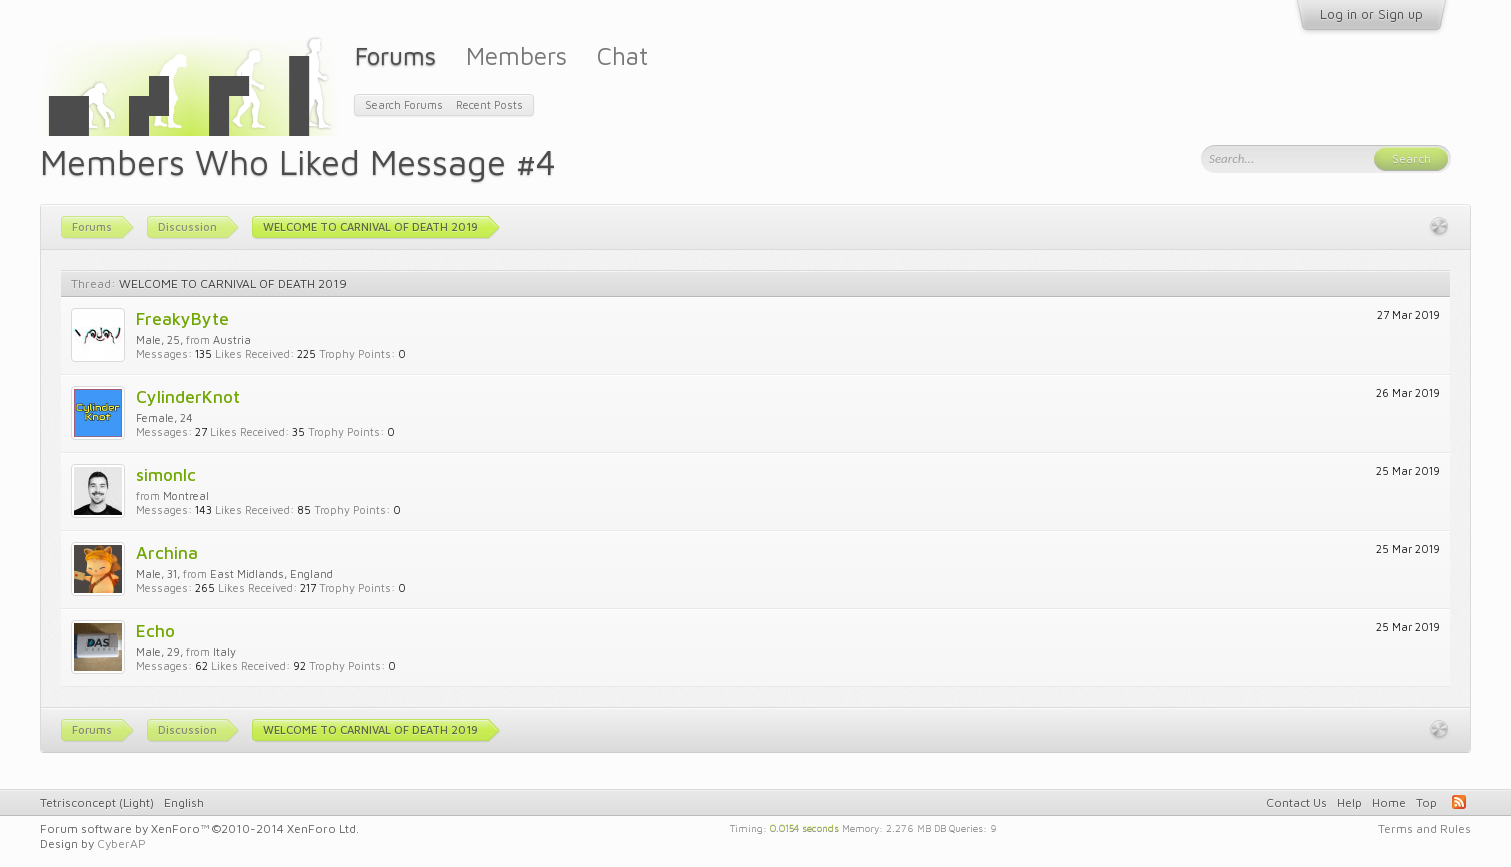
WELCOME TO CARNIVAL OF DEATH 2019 (233, 283)
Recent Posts (489, 104)
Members (516, 55)
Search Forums (404, 104)
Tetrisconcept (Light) (97, 802)
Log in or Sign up (1371, 14)
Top (1426, 802)
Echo (155, 630)
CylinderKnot (188, 396)
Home (1389, 802)
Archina (167, 552)
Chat (622, 55)
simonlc (166, 474)
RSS (1459, 802)
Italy (224, 651)
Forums (395, 55)
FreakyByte (182, 318)
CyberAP (121, 843)
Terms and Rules (1424, 828)
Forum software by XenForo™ (199, 828)
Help (1349, 802)
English (184, 802)
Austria (232, 339)
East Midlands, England (271, 573)
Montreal (186, 495)
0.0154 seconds (804, 827)
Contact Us (1296, 802)
